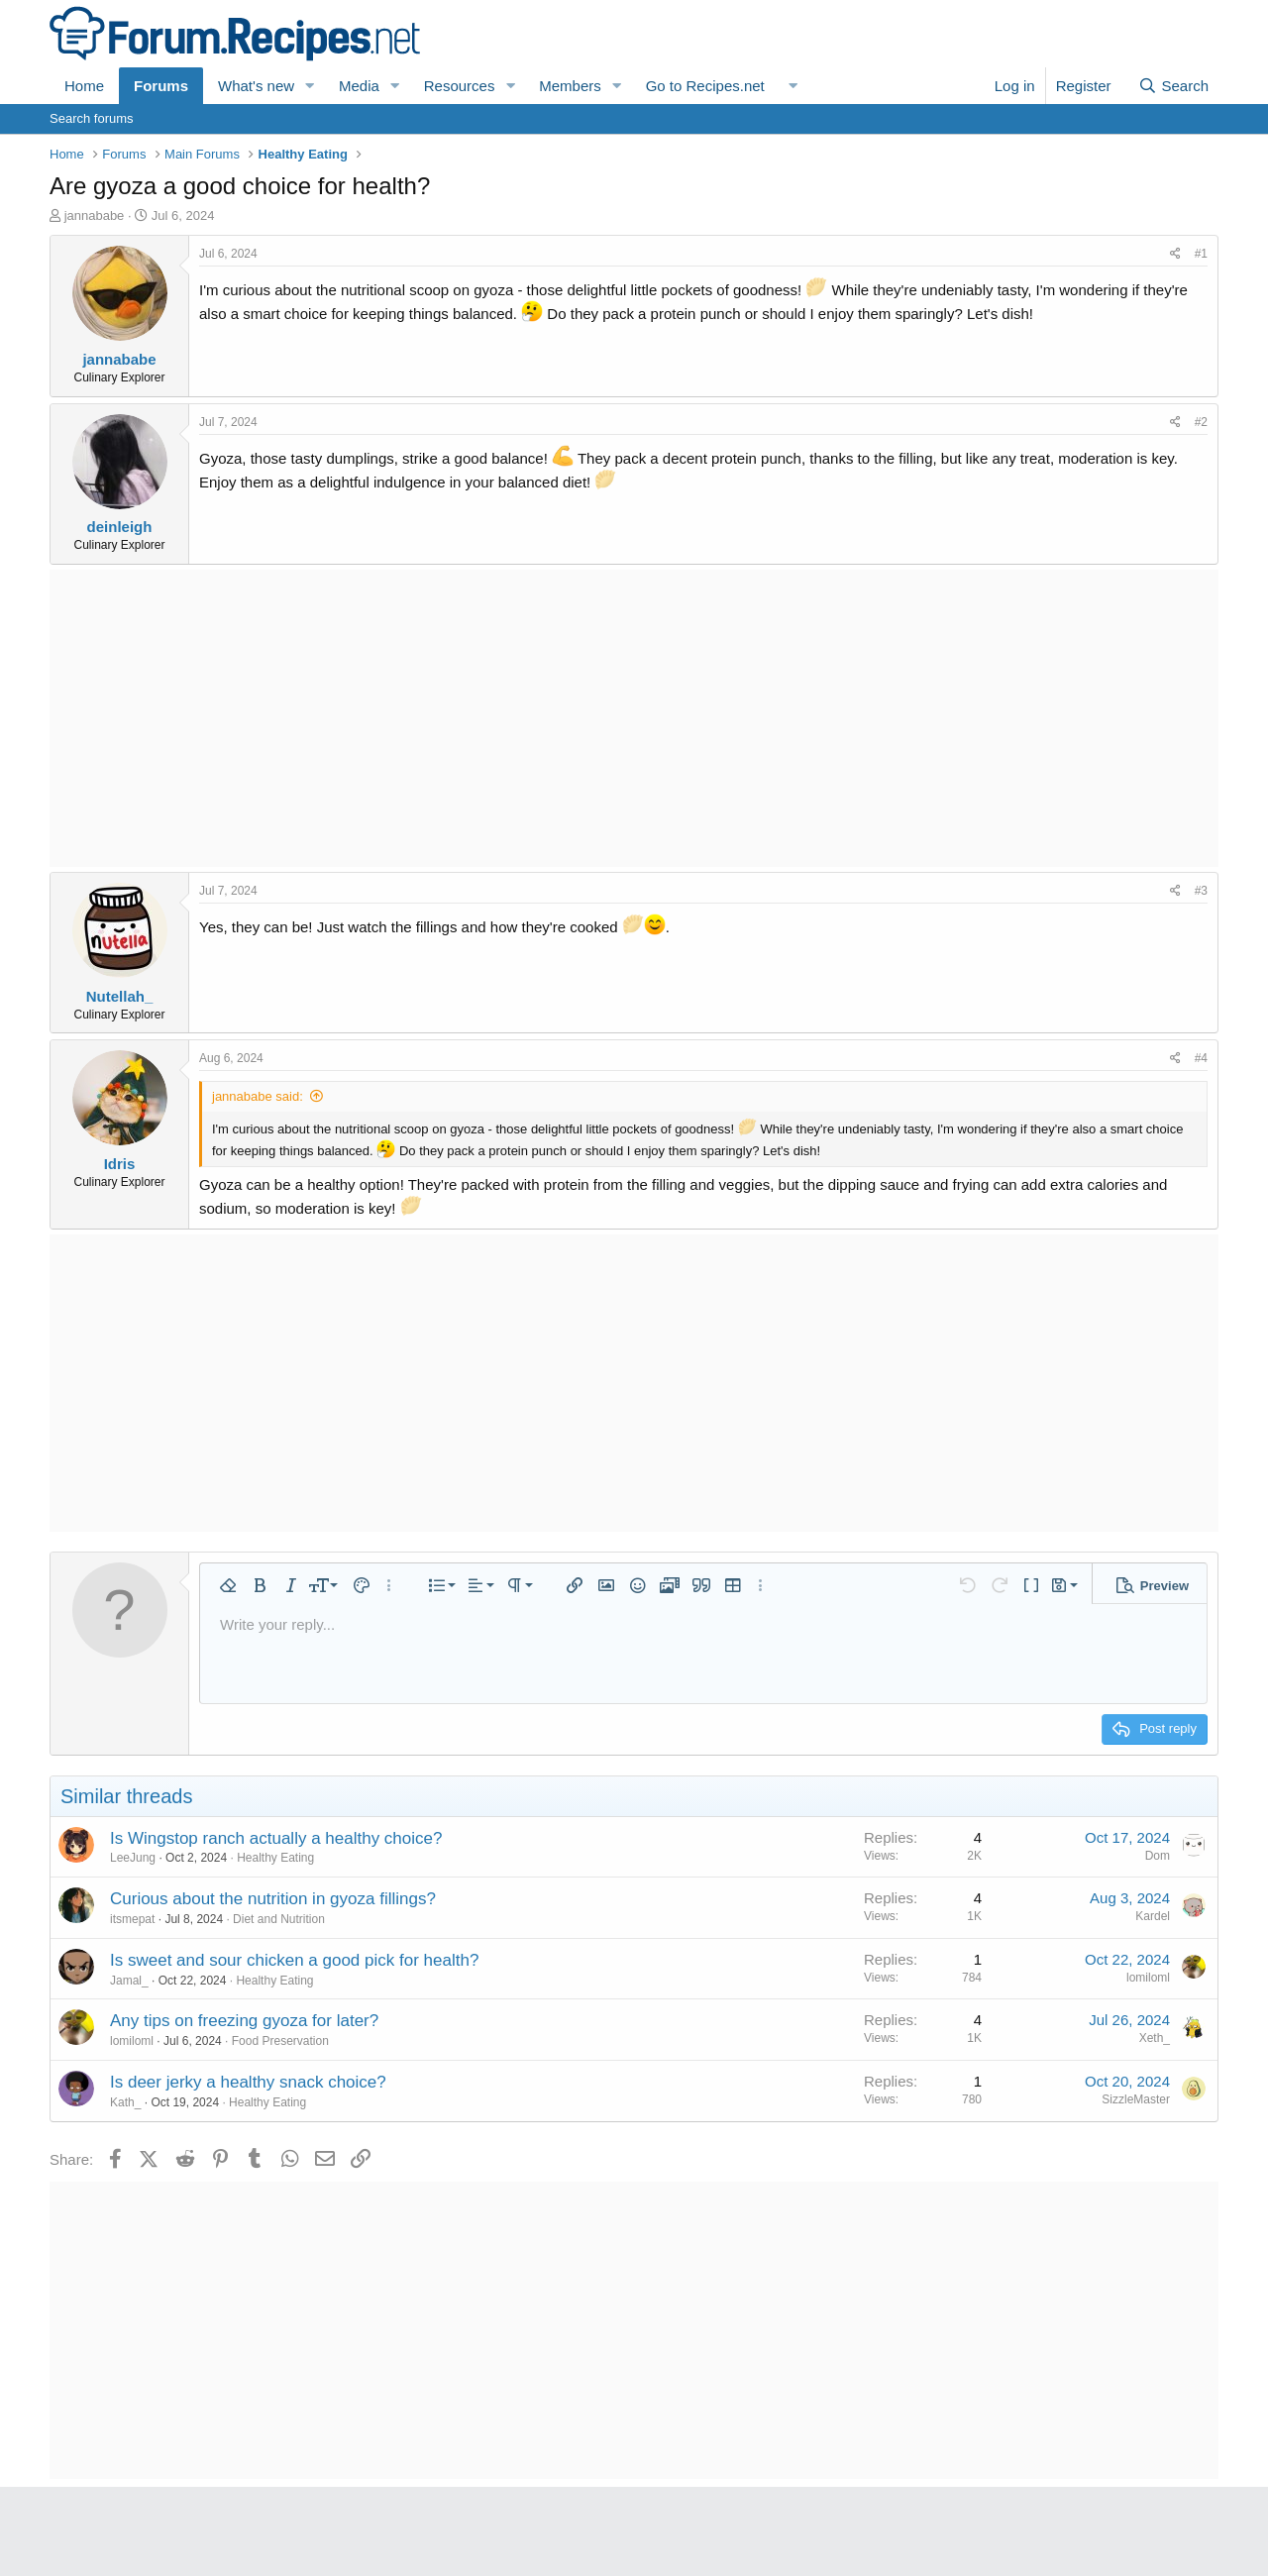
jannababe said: (257, 1096)
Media (359, 85)
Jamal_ (129, 1980)
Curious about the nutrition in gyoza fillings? (273, 1898)
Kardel (1152, 1916)
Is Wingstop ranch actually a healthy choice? (276, 1838)
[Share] (1175, 254)
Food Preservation (280, 2041)
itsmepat (132, 1919)
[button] (310, 85)
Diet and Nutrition (279, 1919)
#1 (1201, 254)
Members (570, 85)
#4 (1201, 1058)
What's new (256, 85)
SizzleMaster (1136, 2099)
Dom (1157, 1856)
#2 (1201, 422)
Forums (161, 85)
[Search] (1173, 85)
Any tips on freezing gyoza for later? (244, 2020)
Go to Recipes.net (705, 85)
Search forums (92, 118)
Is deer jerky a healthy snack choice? (248, 2082)
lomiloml (1148, 1978)
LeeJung (133, 1858)
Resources (459, 85)
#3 (1201, 891)
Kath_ (125, 2102)
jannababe (94, 215)
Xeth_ (1154, 2038)
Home (84, 85)
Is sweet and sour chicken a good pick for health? (294, 1960)
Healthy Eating (275, 1858)
